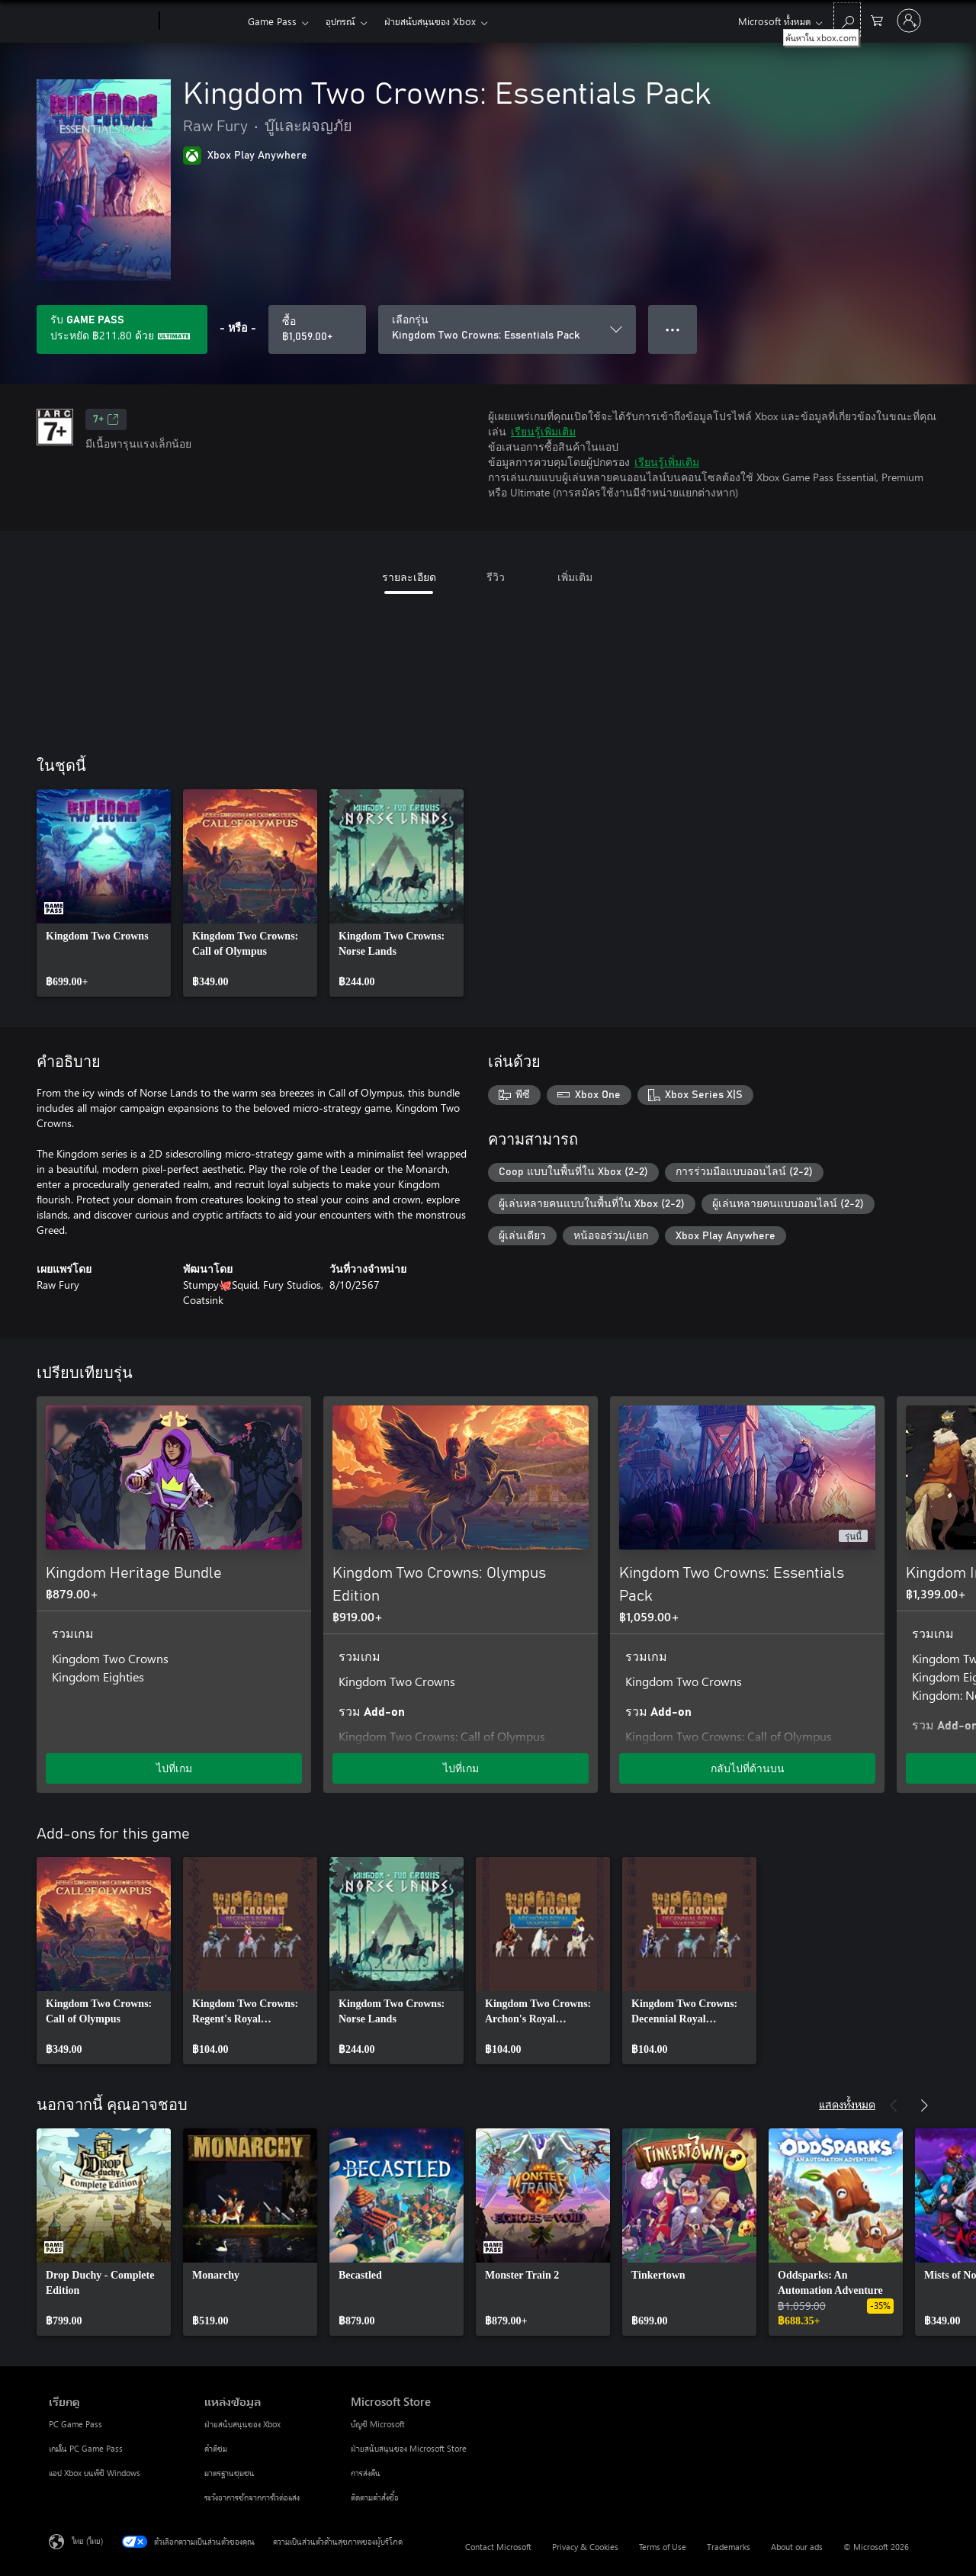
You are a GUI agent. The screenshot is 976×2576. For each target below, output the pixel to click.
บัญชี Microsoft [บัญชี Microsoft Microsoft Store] (378, 2424)
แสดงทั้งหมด (847, 2104)
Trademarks (728, 2547)
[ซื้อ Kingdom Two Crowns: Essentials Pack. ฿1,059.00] (317, 329)
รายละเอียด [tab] (409, 577)
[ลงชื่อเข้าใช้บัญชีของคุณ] (909, 20)
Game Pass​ (272, 20)
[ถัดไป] (924, 1373)
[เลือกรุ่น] (507, 329)
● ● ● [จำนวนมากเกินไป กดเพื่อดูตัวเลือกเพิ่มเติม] (673, 329)
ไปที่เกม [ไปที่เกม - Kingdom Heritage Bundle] (174, 1768)
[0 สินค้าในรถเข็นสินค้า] (877, 19)
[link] (104, 893)
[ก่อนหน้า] (893, 1373)
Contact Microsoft (498, 2547)
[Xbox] (201, 21)
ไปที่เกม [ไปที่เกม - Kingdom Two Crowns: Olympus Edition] (461, 1768)
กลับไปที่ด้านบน (748, 1768)
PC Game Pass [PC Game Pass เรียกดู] (75, 2424)
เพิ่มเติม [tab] (574, 577)
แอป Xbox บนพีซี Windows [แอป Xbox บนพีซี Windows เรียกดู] (94, 2473)
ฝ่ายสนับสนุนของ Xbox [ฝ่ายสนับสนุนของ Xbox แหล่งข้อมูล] (242, 2424)
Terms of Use (662, 2547)
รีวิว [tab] (495, 577)
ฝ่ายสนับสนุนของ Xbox (430, 20)
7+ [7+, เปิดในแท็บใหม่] (106, 419)
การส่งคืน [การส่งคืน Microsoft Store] (365, 2473)
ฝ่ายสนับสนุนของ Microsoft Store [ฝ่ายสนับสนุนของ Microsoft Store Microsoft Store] (409, 2448)
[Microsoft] (101, 21)
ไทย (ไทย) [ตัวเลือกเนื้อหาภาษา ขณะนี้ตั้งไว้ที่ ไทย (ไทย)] (87, 2540)
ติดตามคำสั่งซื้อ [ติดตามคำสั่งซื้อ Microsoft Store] (375, 2497)
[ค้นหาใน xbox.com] (847, 19)
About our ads (797, 2547)
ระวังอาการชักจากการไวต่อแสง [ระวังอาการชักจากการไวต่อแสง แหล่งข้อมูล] (252, 2497)
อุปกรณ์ (340, 20)
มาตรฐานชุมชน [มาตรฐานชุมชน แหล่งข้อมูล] (229, 2473)
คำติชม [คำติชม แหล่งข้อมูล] (215, 2448)
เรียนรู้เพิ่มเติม (543, 431)
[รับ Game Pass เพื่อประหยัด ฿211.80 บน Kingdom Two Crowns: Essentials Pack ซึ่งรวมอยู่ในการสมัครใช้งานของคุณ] (122, 329)
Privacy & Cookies (585, 2547)
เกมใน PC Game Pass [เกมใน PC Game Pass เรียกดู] (86, 2448)
